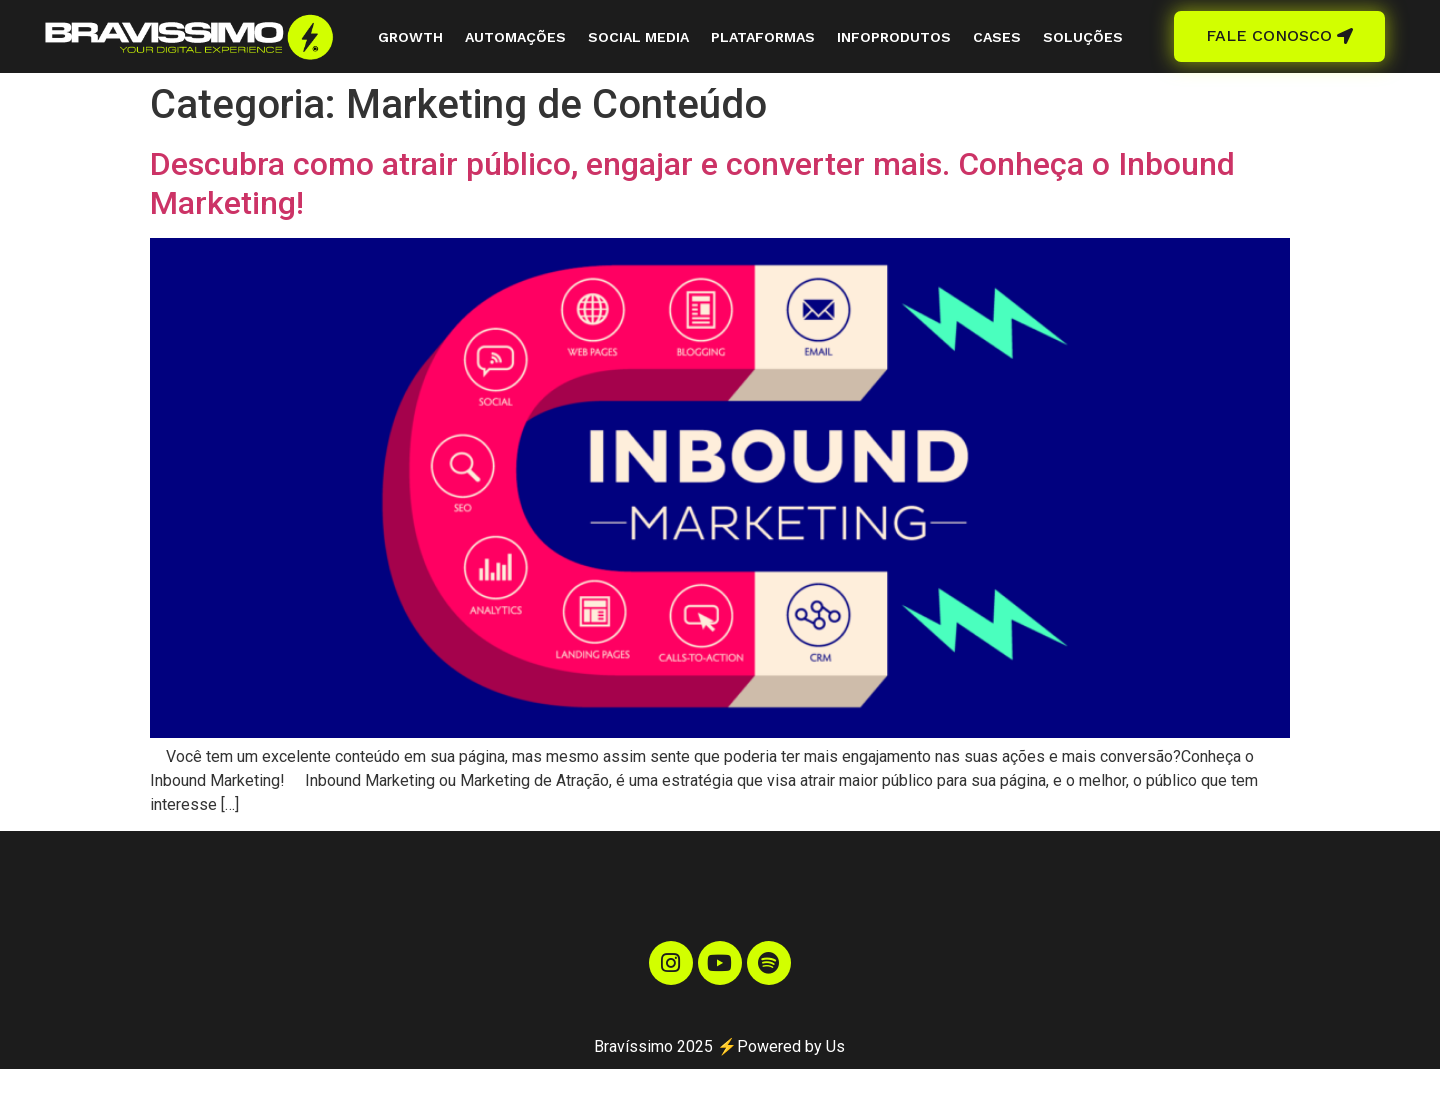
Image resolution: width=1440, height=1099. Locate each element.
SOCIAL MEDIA (638, 37)
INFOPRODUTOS (894, 37)
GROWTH (410, 37)
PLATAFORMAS (763, 37)
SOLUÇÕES (1083, 37)
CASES (997, 37)
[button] (1279, 36)
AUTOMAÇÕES (515, 37)
